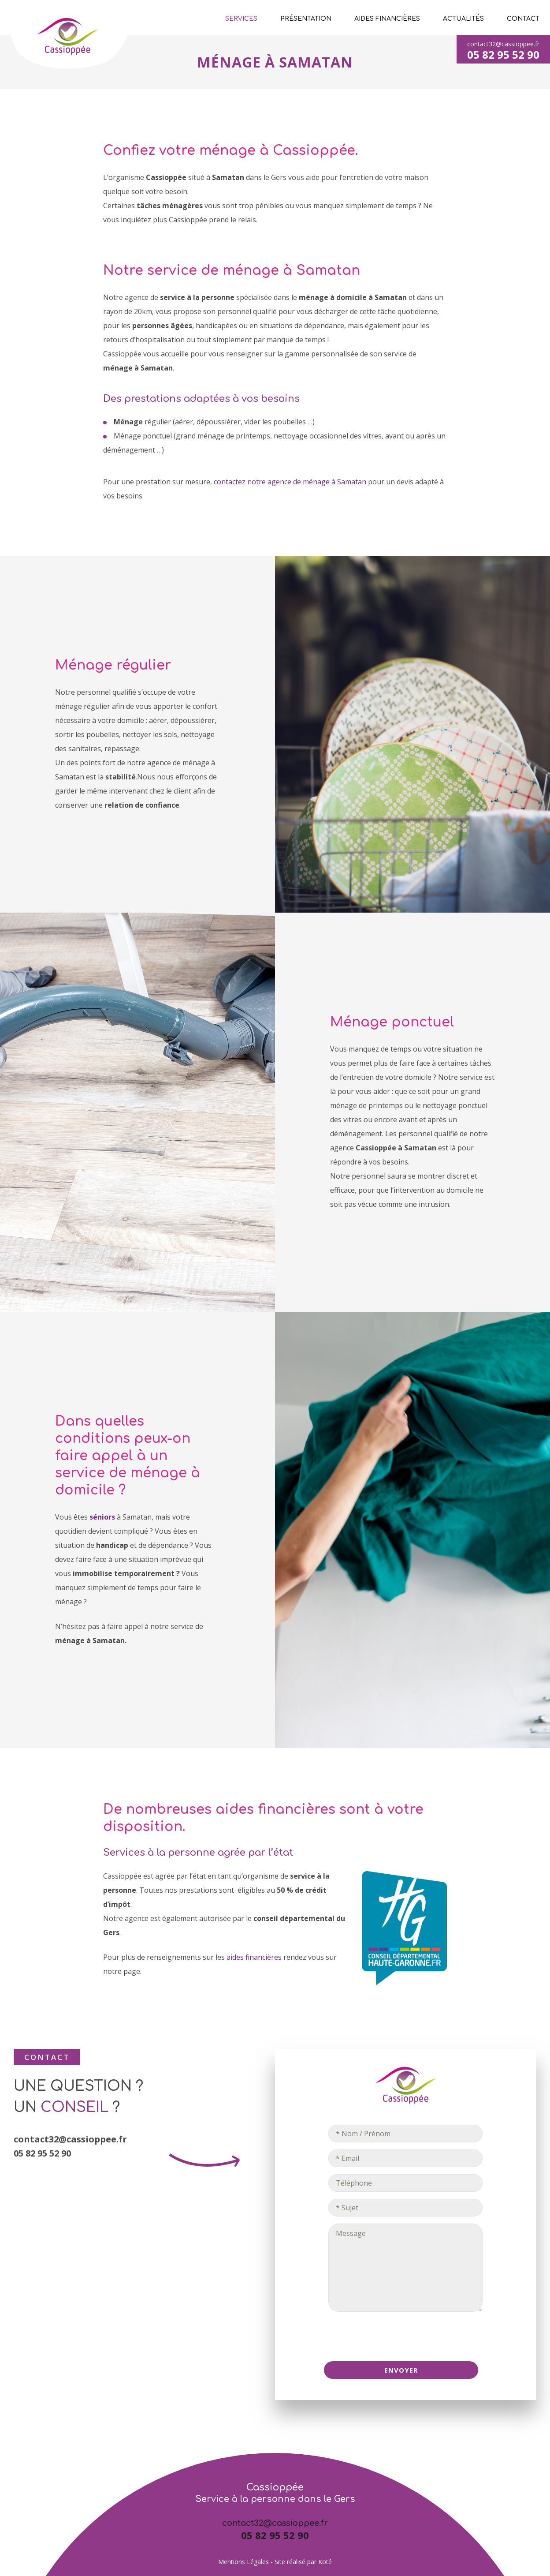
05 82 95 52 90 (503, 54)
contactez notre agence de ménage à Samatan (290, 482)
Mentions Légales (243, 2561)
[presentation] (405, 2336)
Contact (523, 18)
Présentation (305, 18)
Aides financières (387, 18)
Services (241, 18)
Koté (325, 2561)
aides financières (254, 1957)
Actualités (463, 18)
